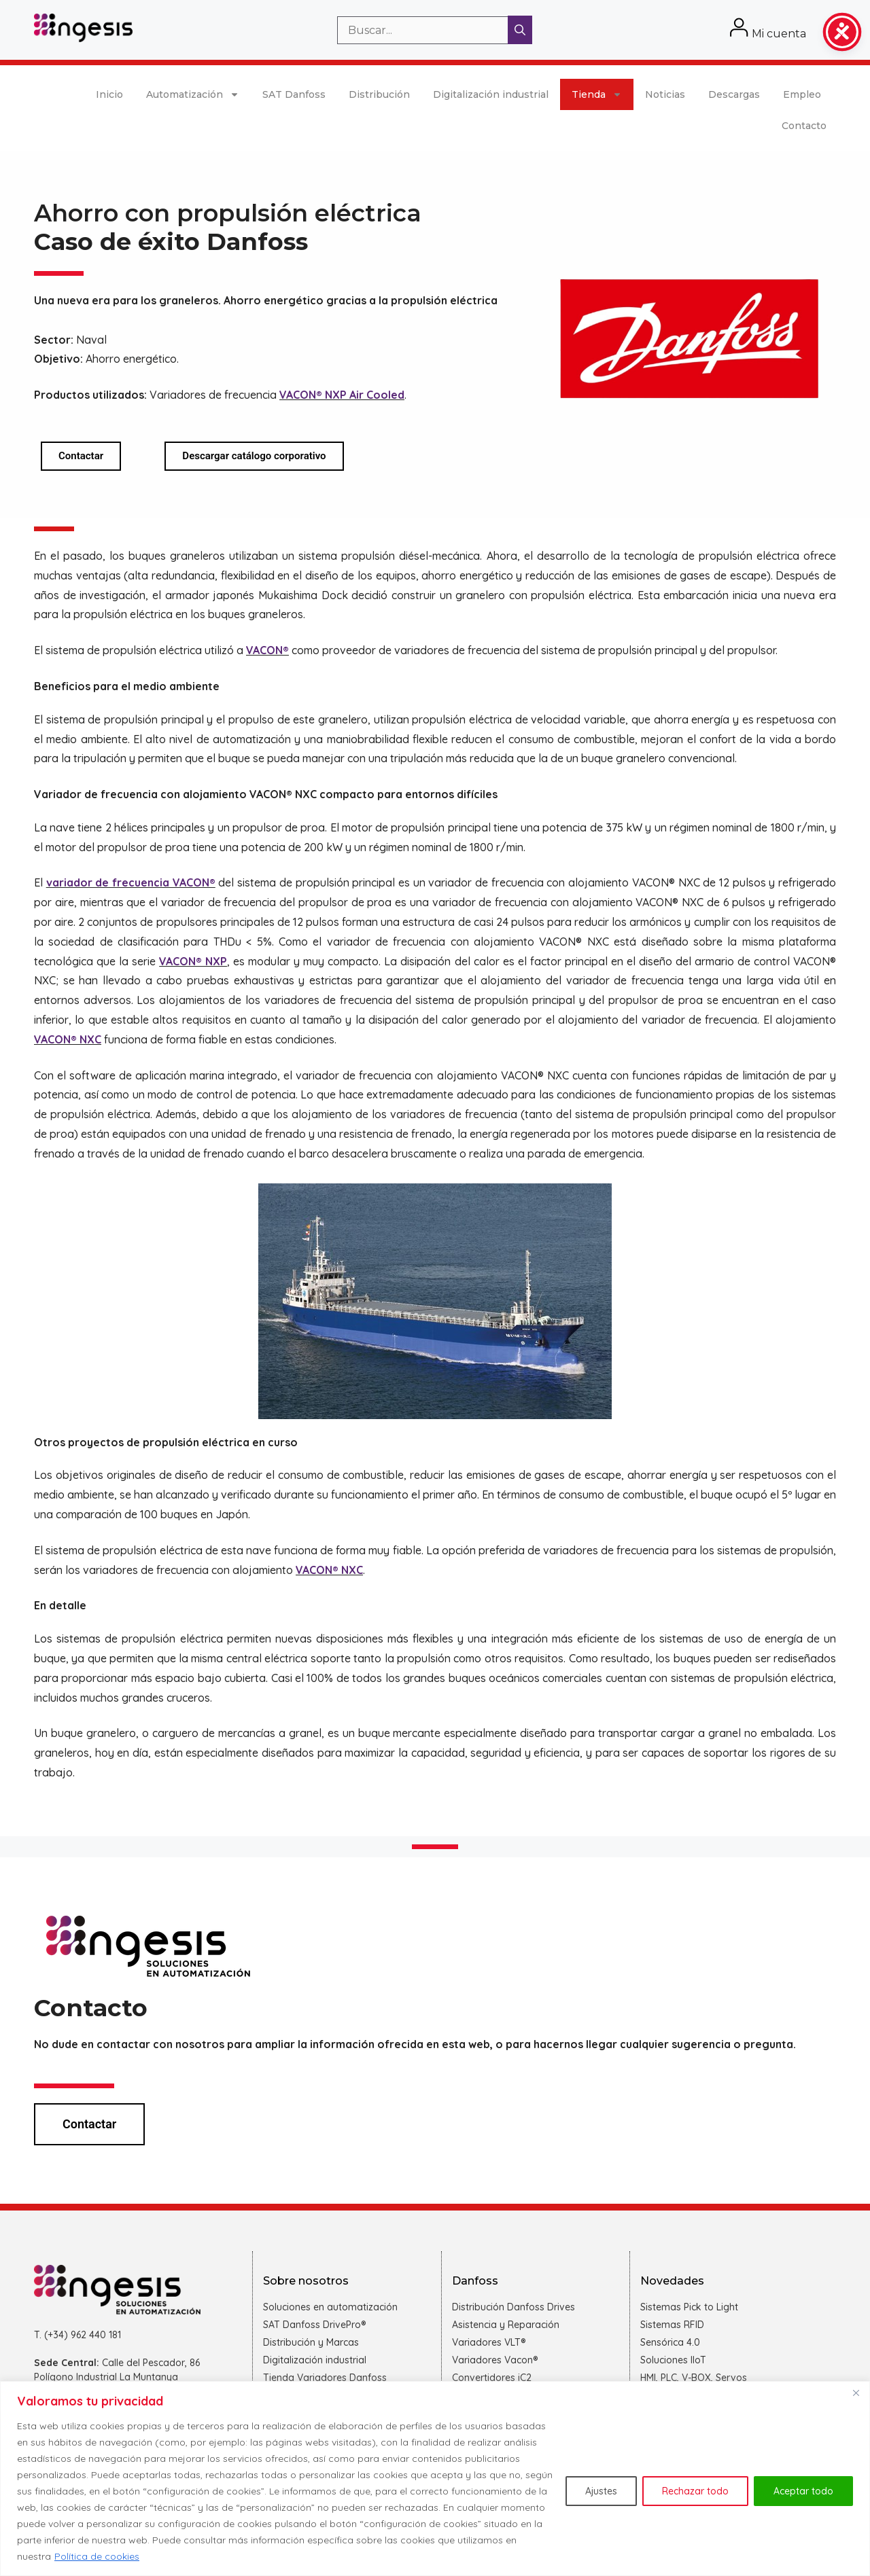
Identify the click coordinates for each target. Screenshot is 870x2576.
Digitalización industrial (491, 94)
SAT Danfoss (294, 94)
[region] (435, 2478)
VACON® (267, 650)
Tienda (597, 94)
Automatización (192, 94)
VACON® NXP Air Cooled (341, 394)
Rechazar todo (695, 2491)
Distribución (379, 94)
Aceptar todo (803, 2491)
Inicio (109, 94)
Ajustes (601, 2491)
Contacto (804, 126)
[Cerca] (856, 2392)
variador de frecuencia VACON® (130, 882)
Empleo (802, 94)
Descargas (734, 94)
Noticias (665, 94)
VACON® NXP (193, 961)
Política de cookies (96, 2556)
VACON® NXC (67, 1039)
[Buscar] (520, 30)
